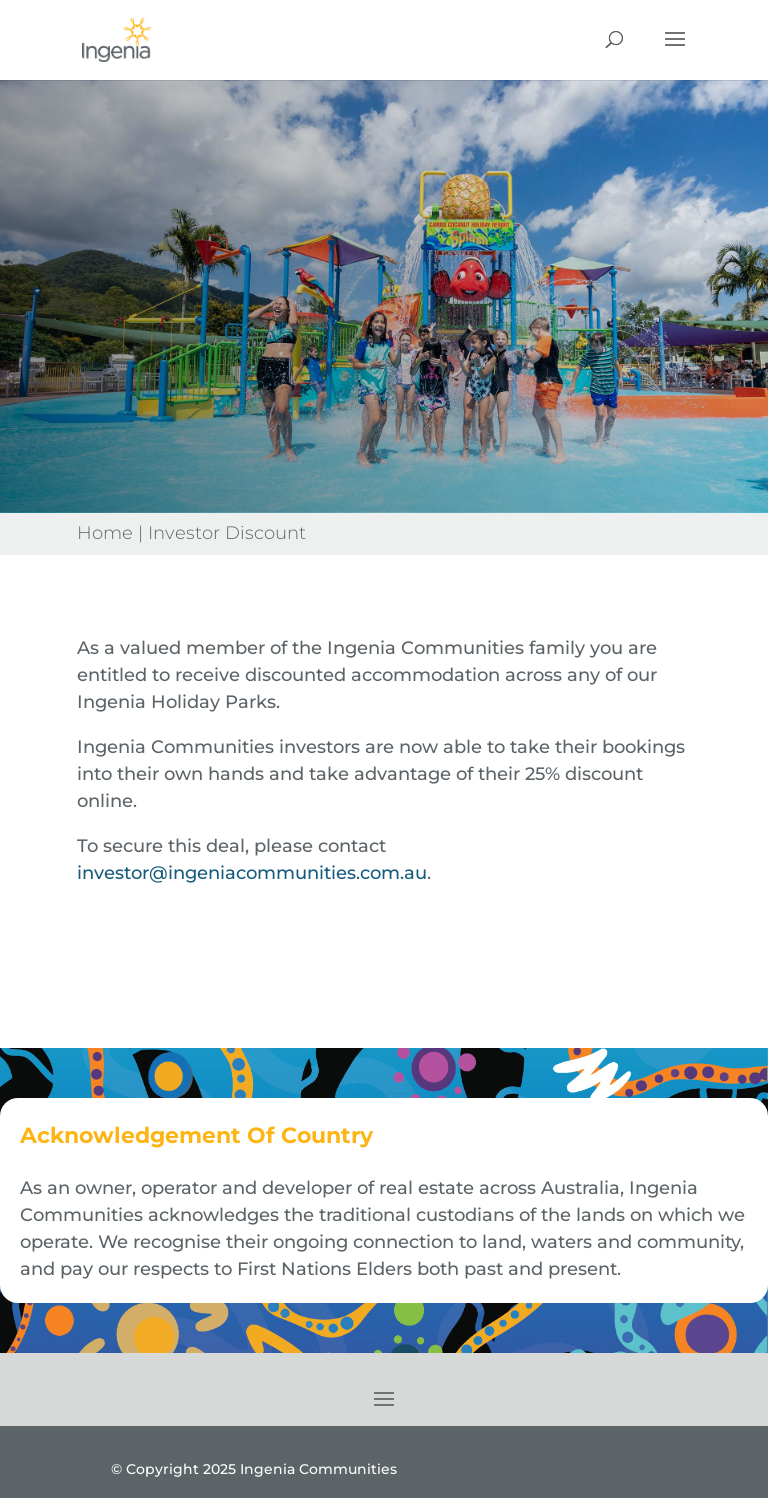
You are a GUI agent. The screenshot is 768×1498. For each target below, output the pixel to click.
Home (105, 533)
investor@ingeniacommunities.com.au (252, 873)
